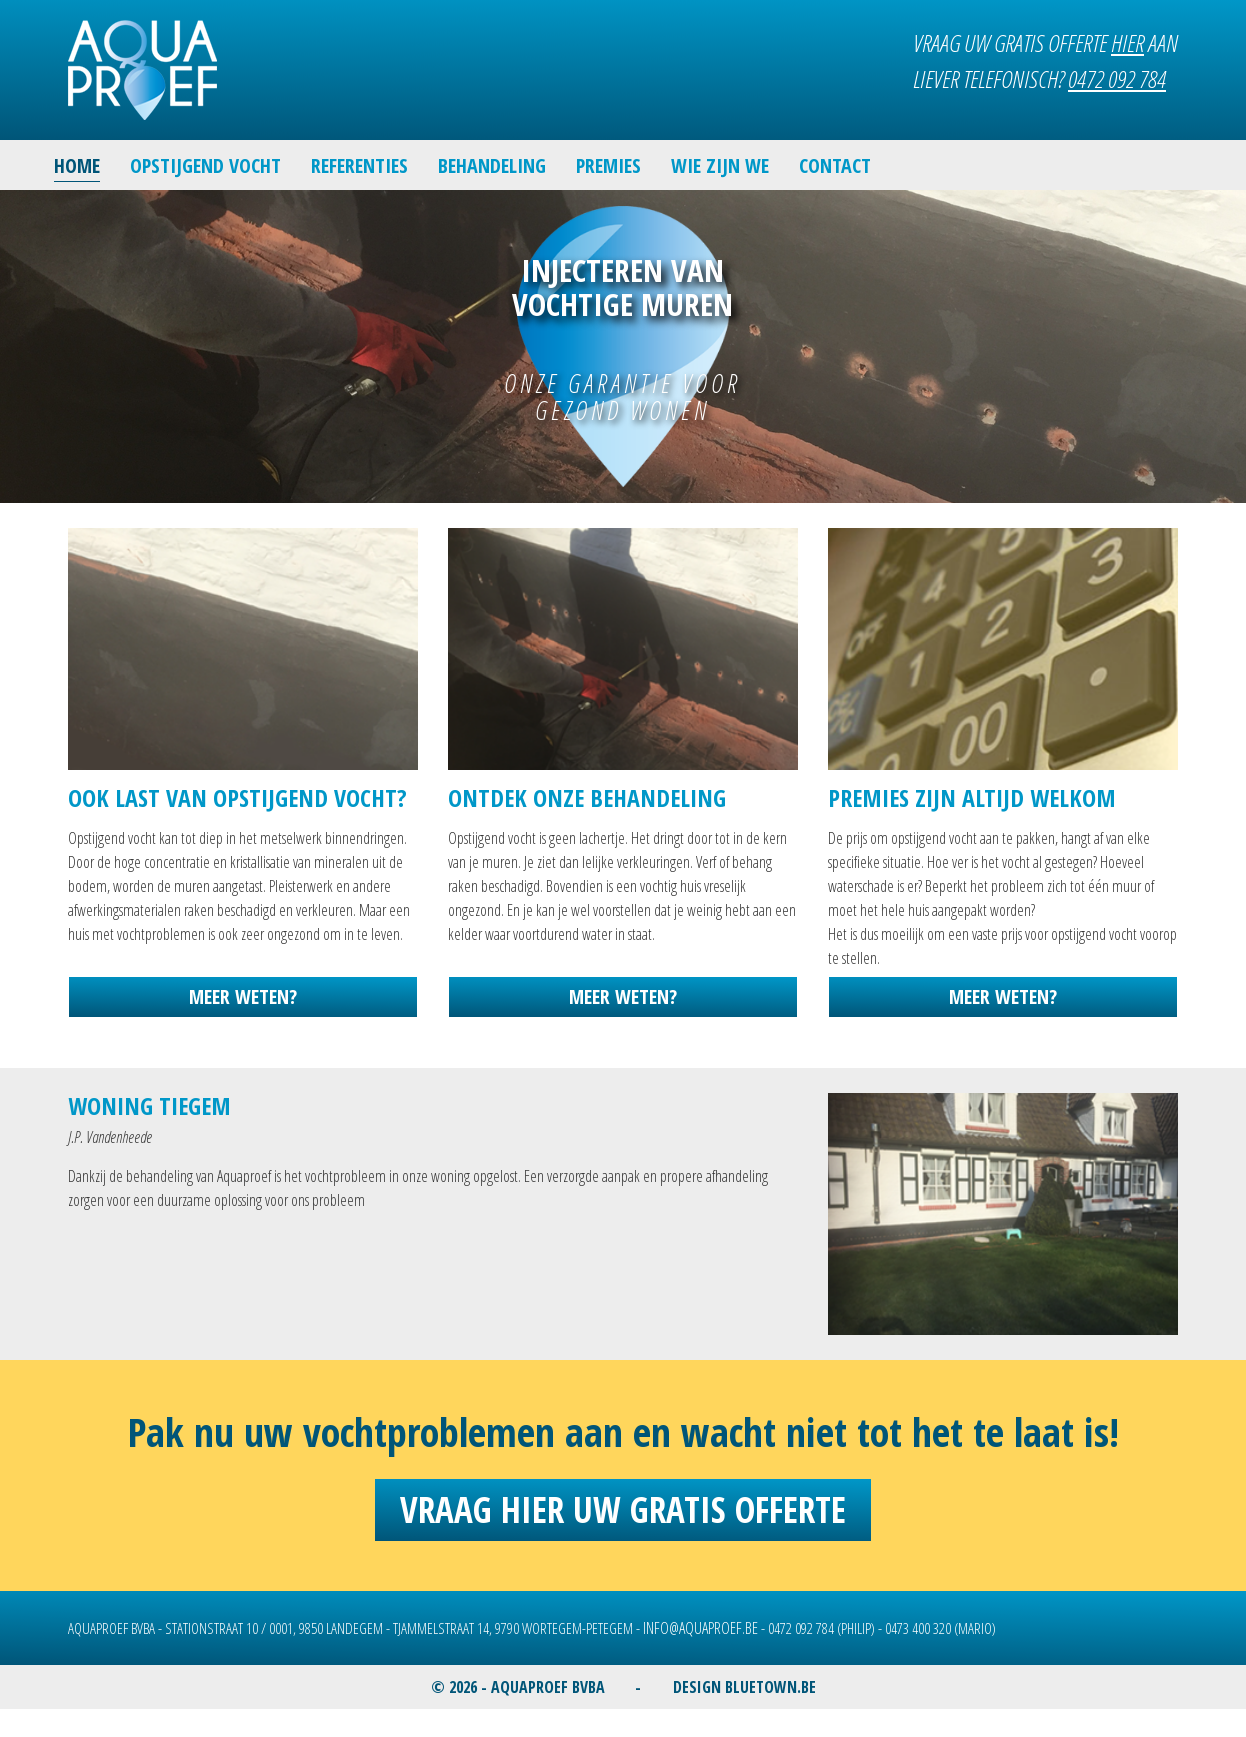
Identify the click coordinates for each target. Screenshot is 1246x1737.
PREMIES (608, 165)
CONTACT (835, 165)
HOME (77, 165)
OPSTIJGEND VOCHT (205, 165)
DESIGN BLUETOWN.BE (744, 1687)
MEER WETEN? (243, 996)
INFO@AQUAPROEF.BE (700, 1628)
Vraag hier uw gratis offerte (623, 1509)
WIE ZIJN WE (720, 165)
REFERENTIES (359, 165)
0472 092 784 (1117, 78)
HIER (1127, 42)
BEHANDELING (492, 165)
